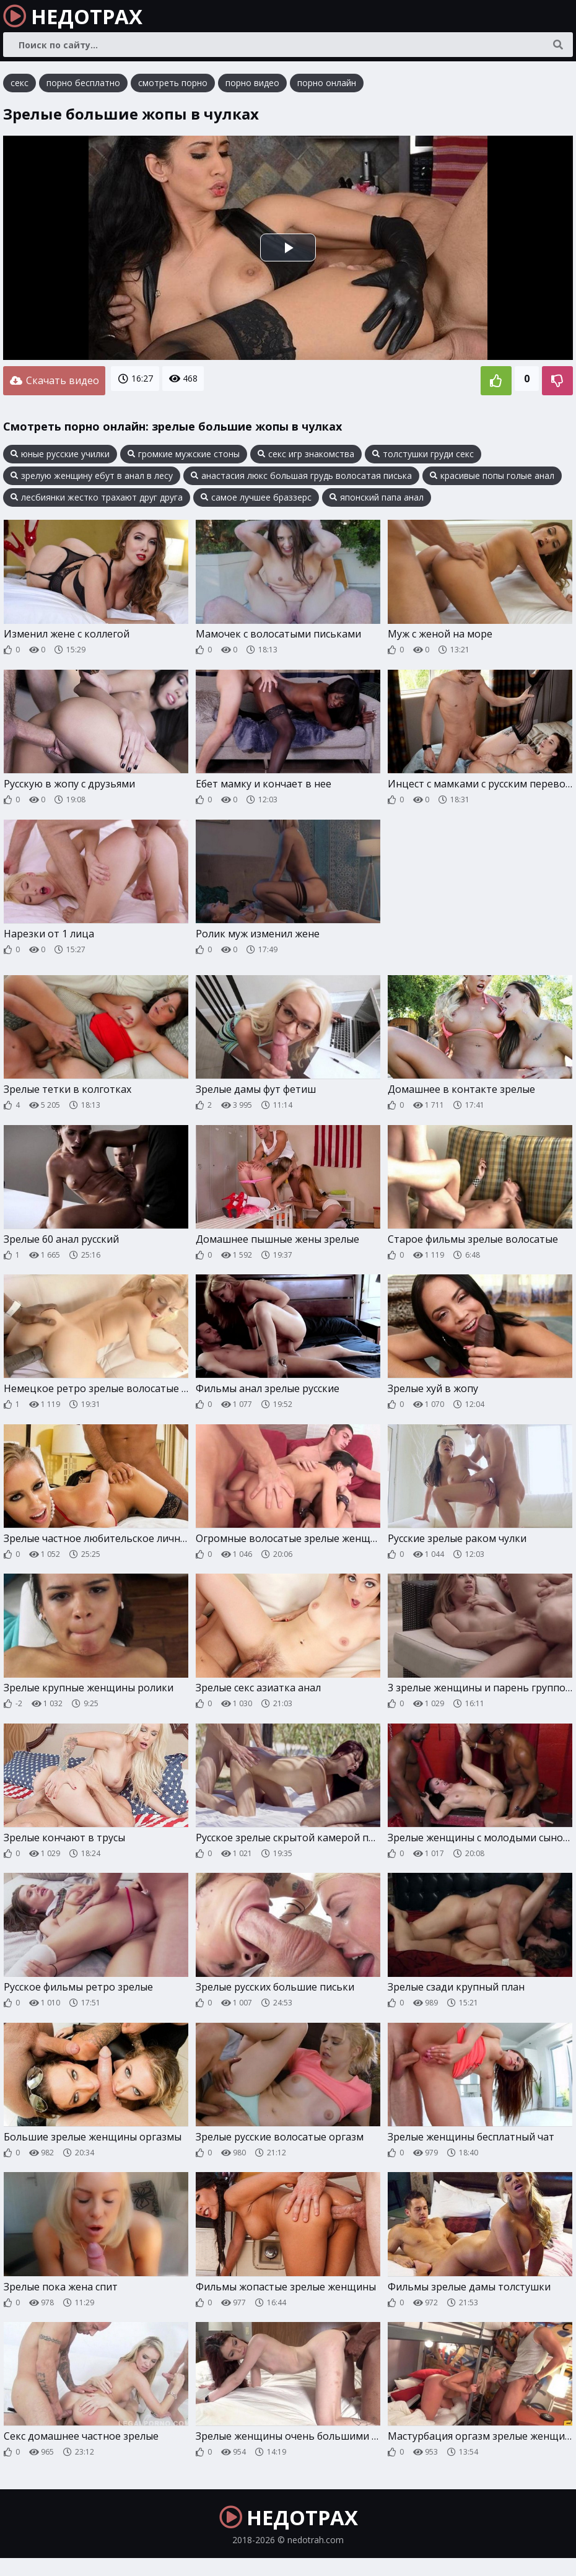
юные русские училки (60, 453)
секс (19, 86)
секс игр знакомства (306, 453)
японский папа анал (376, 497)
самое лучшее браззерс (256, 497)
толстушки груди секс (423, 453)
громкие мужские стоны (184, 453)
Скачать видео (54, 382)
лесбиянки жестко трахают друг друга (97, 497)
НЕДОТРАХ (85, 18)
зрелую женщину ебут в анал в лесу (92, 475)
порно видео (252, 86)
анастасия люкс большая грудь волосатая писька (301, 475)
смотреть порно (172, 86)
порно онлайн (326, 86)
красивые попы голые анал (492, 475)
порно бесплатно (83, 86)
